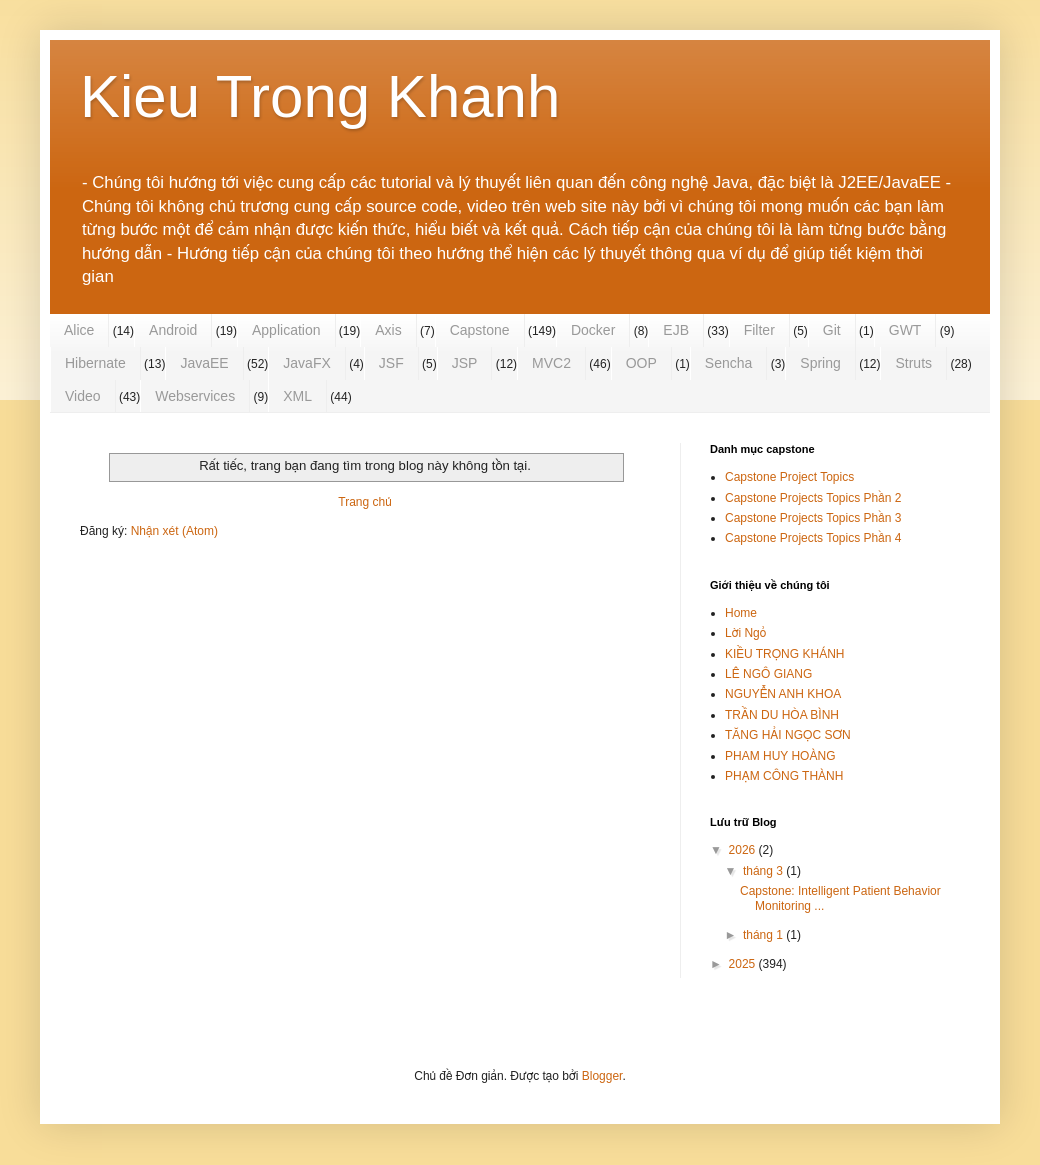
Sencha (728, 363)
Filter (759, 330)
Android (173, 330)
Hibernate (95, 363)
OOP (641, 363)
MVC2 (551, 363)
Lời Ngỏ (745, 633)
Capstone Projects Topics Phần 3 (813, 518)
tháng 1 (764, 935)
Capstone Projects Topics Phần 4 (813, 538)
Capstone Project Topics (789, 477)
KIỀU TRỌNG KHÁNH (784, 654)
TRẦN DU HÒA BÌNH (782, 715)
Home (741, 613)
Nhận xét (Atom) (174, 531)
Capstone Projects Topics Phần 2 (813, 498)
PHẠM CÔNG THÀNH (784, 776)
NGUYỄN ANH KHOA (783, 694)
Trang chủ (364, 502)
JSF (391, 363)
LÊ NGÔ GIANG (768, 674)
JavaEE (204, 363)
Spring (820, 363)
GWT (905, 330)
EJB (676, 330)
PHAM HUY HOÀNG (780, 756)
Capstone (480, 330)
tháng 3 (764, 871)
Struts (913, 363)
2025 (744, 964)
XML (297, 396)
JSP (465, 363)
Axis (388, 330)
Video (83, 396)
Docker (593, 330)
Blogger (602, 1076)
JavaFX (306, 363)
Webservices (195, 396)
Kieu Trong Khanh (320, 96)
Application (286, 330)
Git (832, 330)
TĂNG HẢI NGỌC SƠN (788, 735)
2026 (744, 850)
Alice (79, 330)
